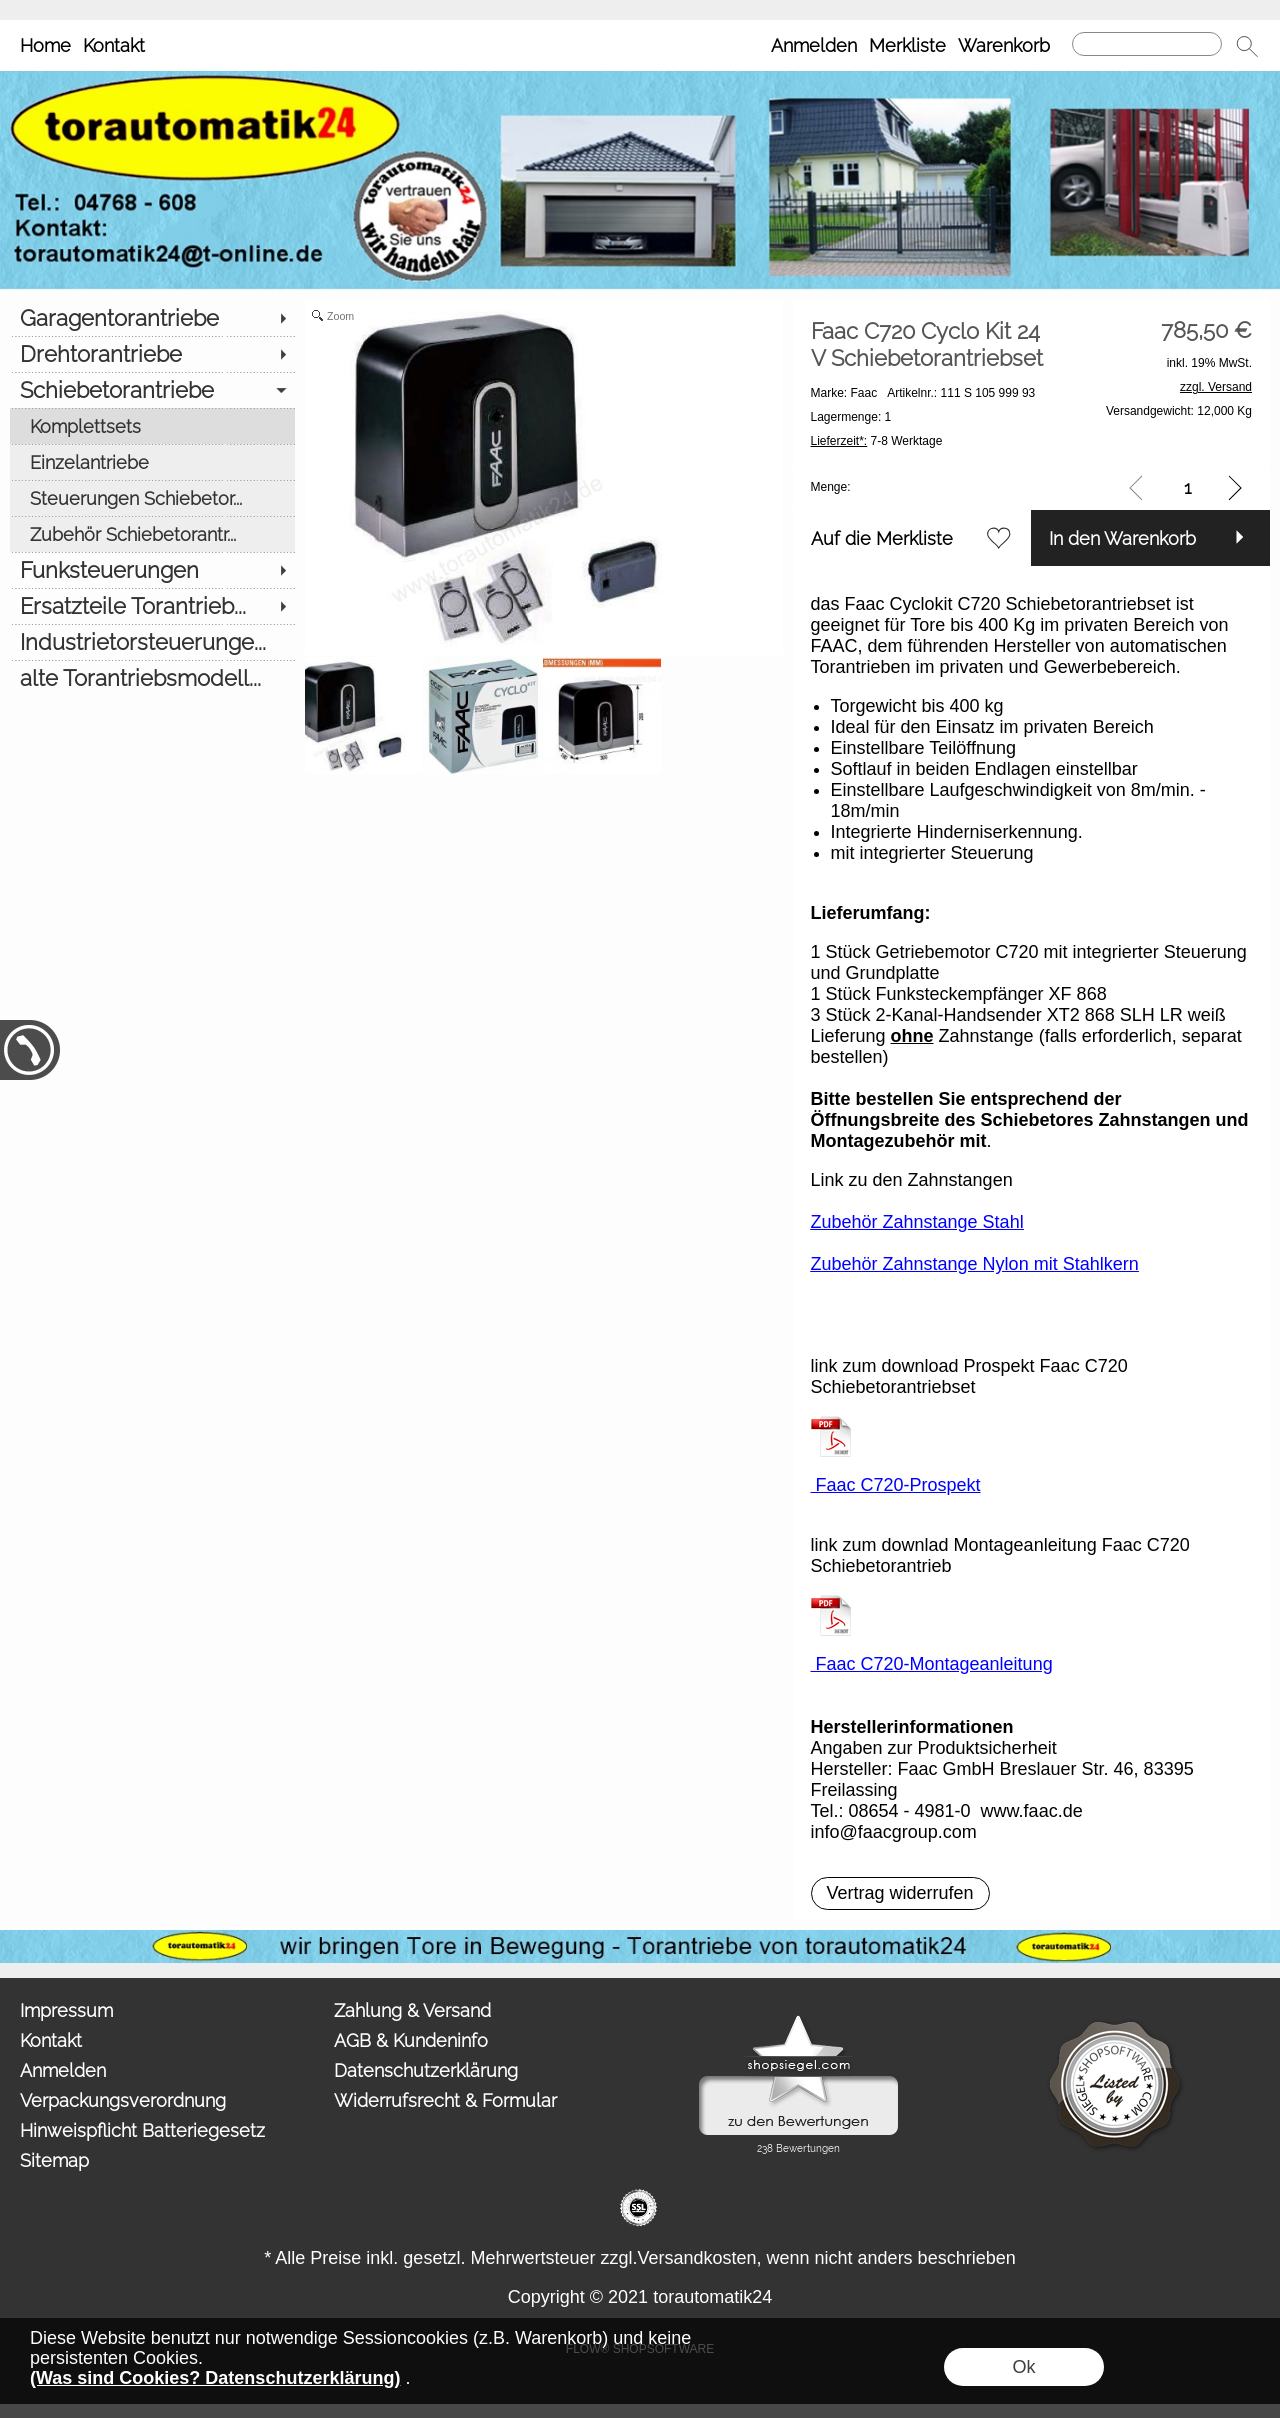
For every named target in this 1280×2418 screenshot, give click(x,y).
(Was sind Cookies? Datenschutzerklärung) (215, 2378)
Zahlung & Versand (412, 2010)
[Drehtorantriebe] (152, 354)
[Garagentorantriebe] (152, 318)
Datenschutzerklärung (426, 2070)
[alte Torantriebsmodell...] (152, 678)
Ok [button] (1023, 2367)
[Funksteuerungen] (152, 570)
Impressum (66, 2010)
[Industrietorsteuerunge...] (152, 642)
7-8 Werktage (877, 441)
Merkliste (907, 45)
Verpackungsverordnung (123, 2100)
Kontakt (114, 45)
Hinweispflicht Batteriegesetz (142, 2130)
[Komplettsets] (152, 426)
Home (45, 45)
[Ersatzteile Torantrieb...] (152, 606)
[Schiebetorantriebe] (152, 390)
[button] (1247, 46)
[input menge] (1187, 487)
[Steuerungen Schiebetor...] (152, 498)
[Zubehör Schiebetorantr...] (152, 534)
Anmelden (814, 45)
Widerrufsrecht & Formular (445, 2100)
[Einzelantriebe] (152, 462)
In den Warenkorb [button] (1122, 538)
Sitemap (54, 2160)
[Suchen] (1147, 44)
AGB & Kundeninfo (411, 2040)
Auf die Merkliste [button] (882, 538)
